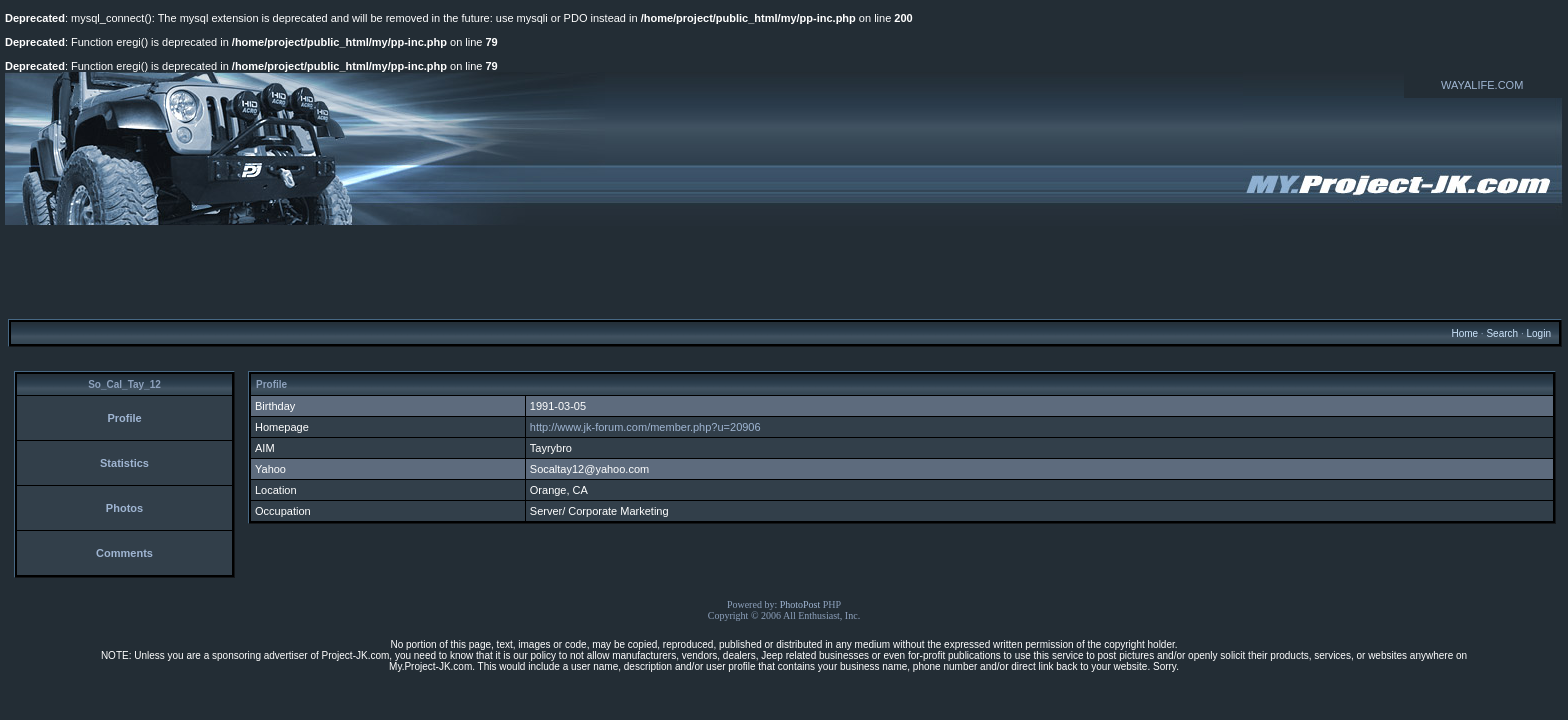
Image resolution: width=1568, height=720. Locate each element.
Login (1538, 333)
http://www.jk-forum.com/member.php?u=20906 (645, 427)
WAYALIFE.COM (1482, 85)
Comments (124, 553)
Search (1502, 333)
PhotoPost (800, 604)
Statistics (124, 463)
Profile (124, 418)
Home (1464, 333)
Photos (124, 508)
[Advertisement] (784, 271)
